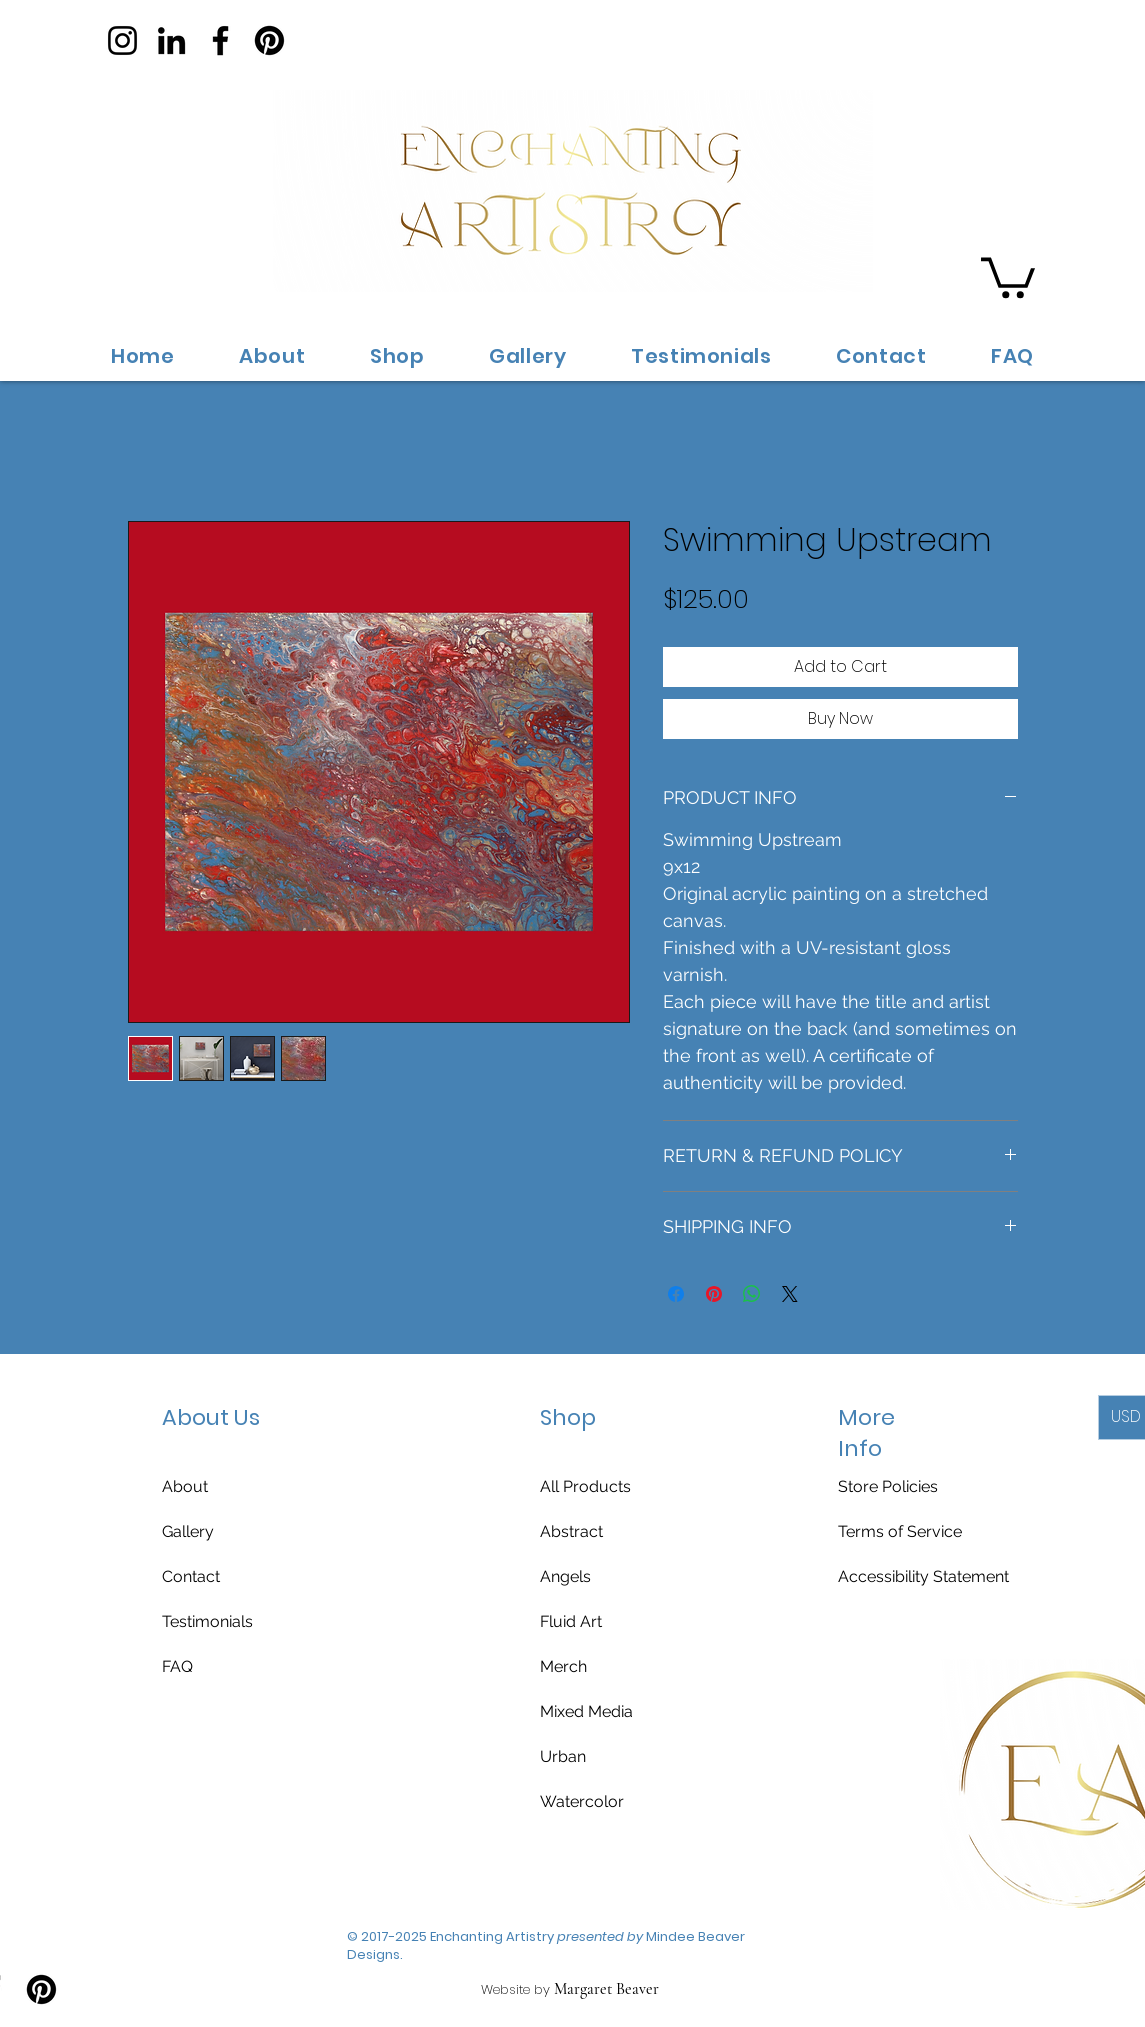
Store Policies (888, 1486)
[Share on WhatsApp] (752, 1294)
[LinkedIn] (171, 40)
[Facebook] (220, 40)
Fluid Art (571, 1621)
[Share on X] (790, 1294)
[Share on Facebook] (676, 1294)
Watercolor (582, 1801)
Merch (563, 1666)
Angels (565, 1576)
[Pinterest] (269, 40)
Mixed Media (586, 1711)
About (185, 1486)
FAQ (177, 1666)
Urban (563, 1756)
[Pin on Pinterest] (714, 1294)
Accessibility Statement (923, 1576)
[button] (1008, 275)
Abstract (571, 1531)
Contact (191, 1576)
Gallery (188, 1531)
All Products (585, 1486)
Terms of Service (900, 1531)
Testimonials (207, 1621)
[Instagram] (122, 40)
